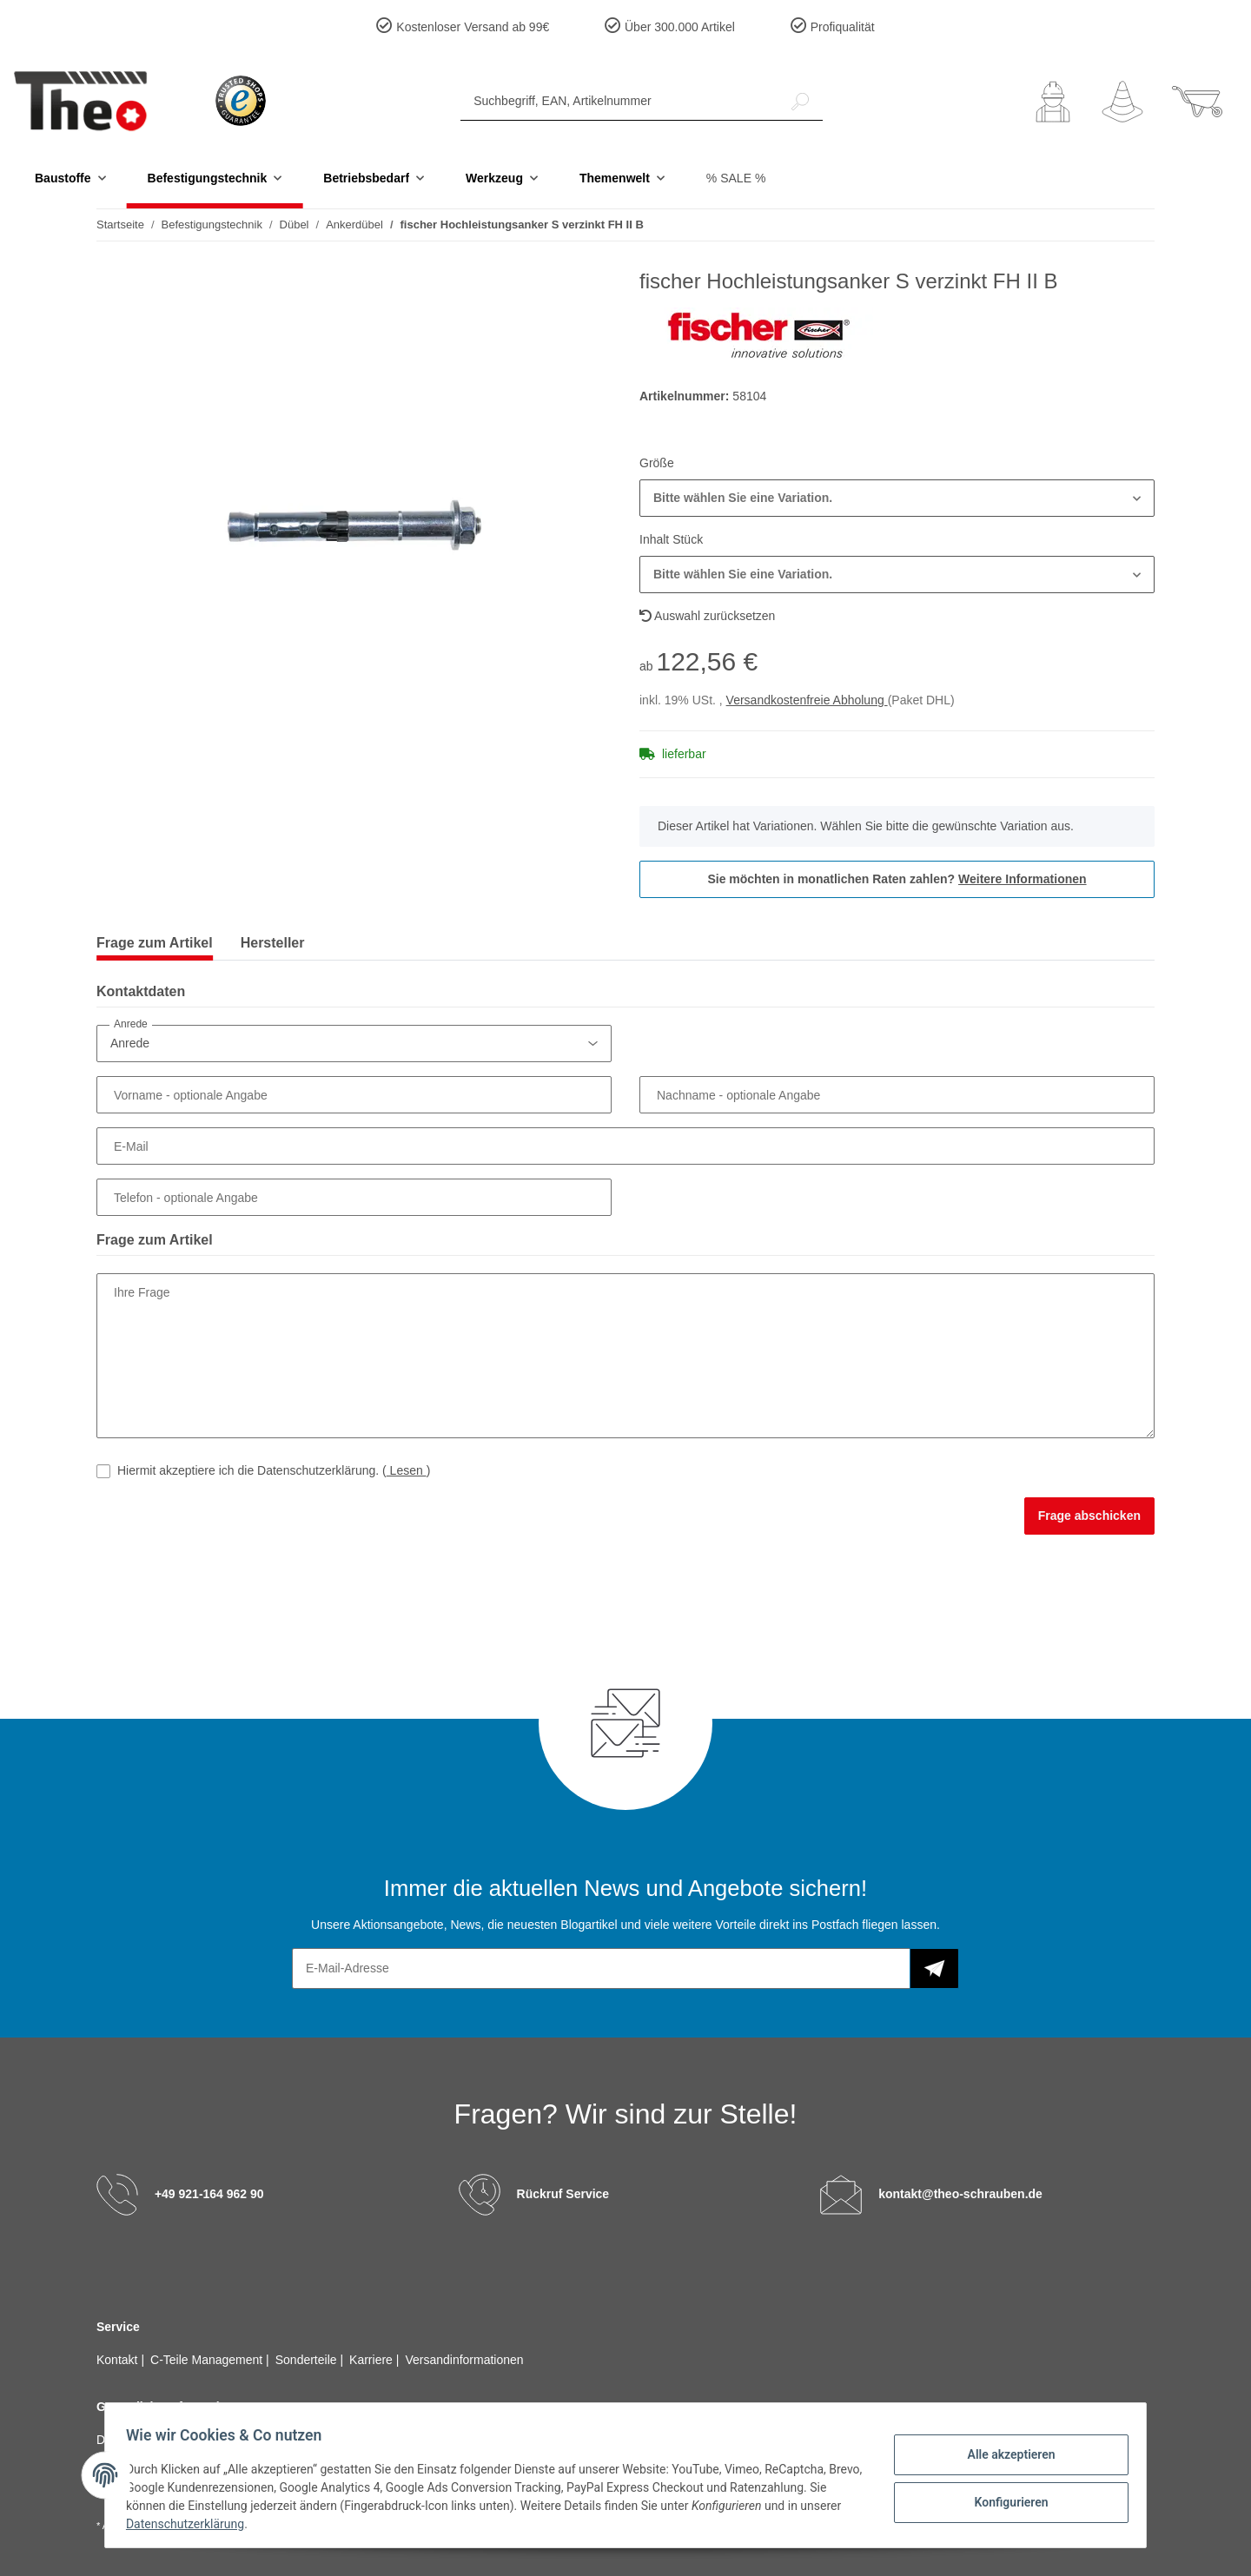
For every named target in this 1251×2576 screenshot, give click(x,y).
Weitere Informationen (1022, 879)
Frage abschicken (1089, 1515)
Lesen (407, 1470)
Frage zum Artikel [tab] (154, 942)
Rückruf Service (563, 2194)
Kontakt (118, 2360)
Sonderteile (308, 2360)
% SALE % (735, 178)
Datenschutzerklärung (235, 2524)
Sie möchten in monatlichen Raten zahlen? (896, 879)
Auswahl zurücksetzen (707, 616)
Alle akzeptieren (1004, 2455)
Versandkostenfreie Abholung (807, 700)
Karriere (372, 2360)
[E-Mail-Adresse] (601, 1968)
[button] (1053, 101)
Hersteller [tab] (273, 942)
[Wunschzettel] (1122, 101)
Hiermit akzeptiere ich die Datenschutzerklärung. (273, 1470)
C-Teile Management (208, 2360)
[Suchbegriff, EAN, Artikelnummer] (619, 101)
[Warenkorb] (1197, 102)
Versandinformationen (464, 2360)
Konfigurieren (1004, 2500)
